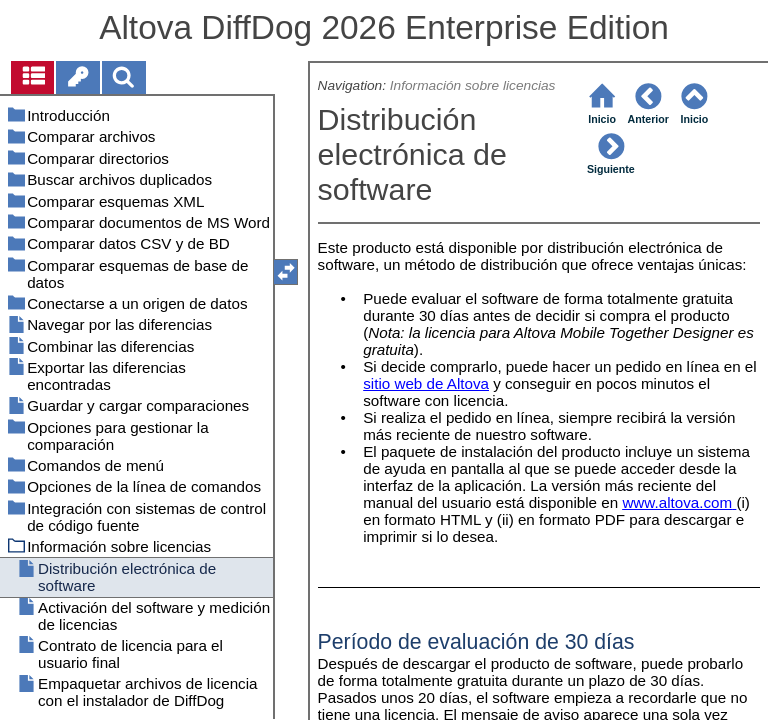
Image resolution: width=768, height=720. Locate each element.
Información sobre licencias (473, 85)
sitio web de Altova (426, 383)
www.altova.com (677, 502)
